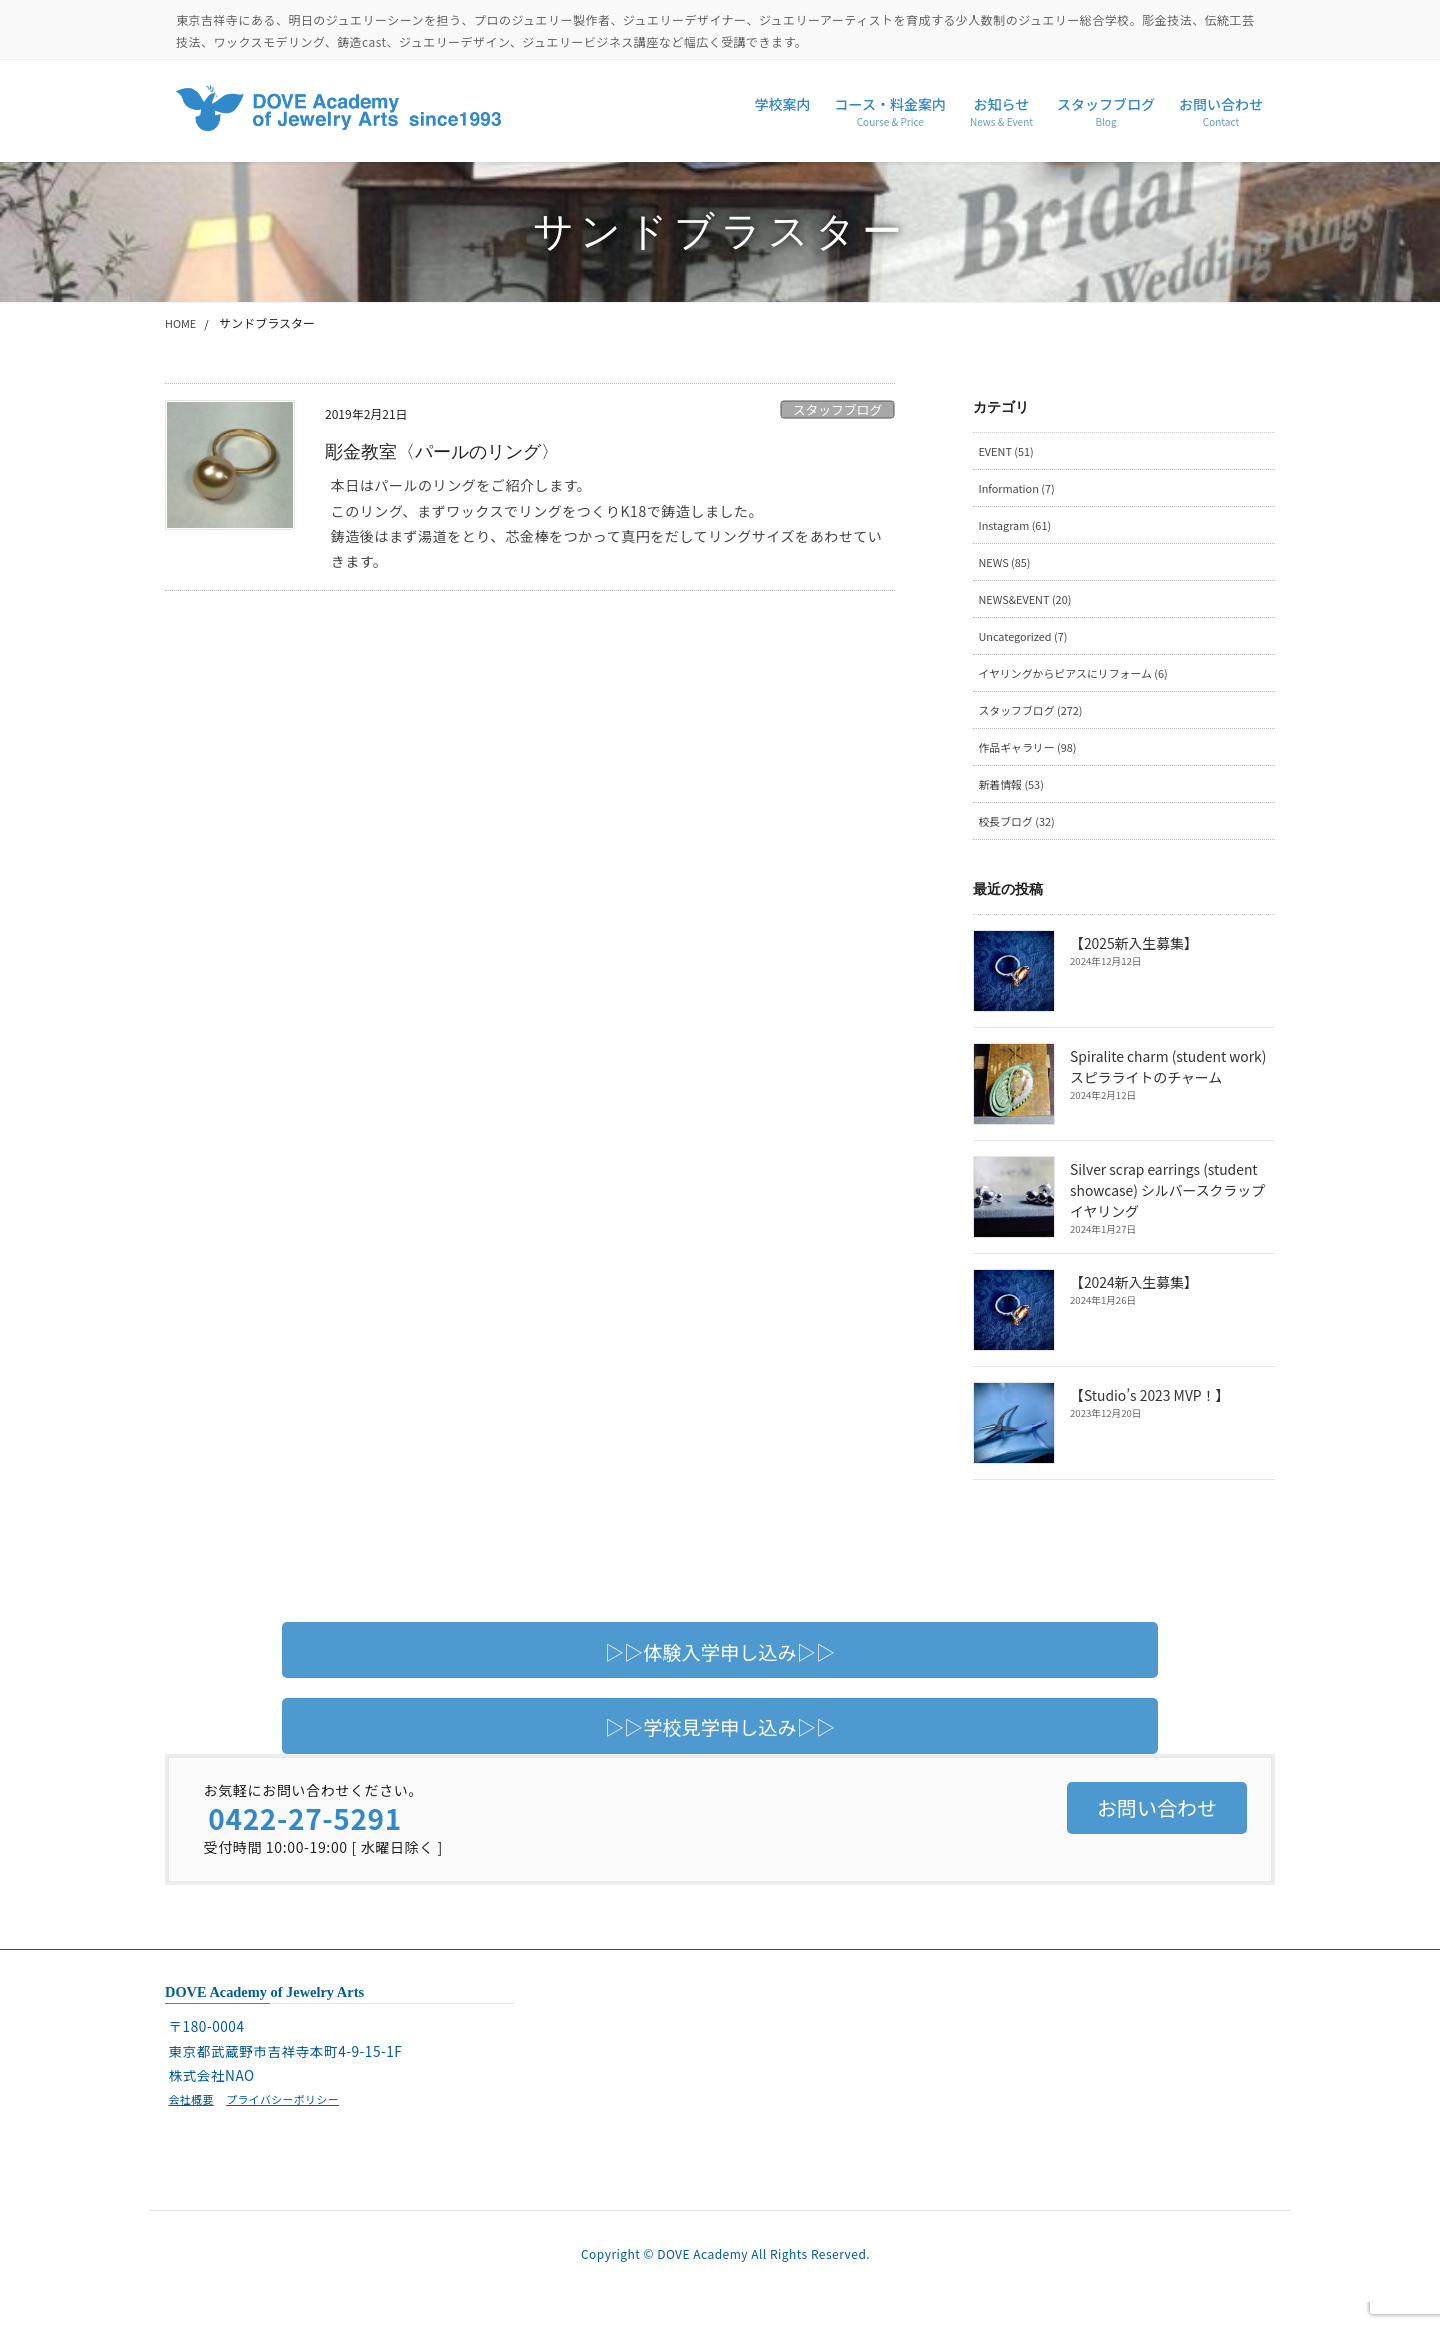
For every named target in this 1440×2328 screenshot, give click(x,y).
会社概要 (193, 2118)
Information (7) (1021, 491)
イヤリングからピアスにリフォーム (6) (1083, 685)
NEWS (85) (1007, 569)
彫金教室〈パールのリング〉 (455, 451)
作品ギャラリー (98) (1033, 763)
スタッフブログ (838, 409)
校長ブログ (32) (1021, 840)
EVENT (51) (1009, 452)
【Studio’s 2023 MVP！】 (1148, 1416)
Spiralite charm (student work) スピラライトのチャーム (1166, 1087)
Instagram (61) (1019, 530)
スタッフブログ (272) (1036, 724)
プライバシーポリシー (293, 2118)
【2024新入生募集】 (1132, 1303)
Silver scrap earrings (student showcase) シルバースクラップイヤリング (1172, 1210)
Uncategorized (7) (1028, 646)
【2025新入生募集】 (1132, 964)
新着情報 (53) (1015, 802)
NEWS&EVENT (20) (1030, 608)
